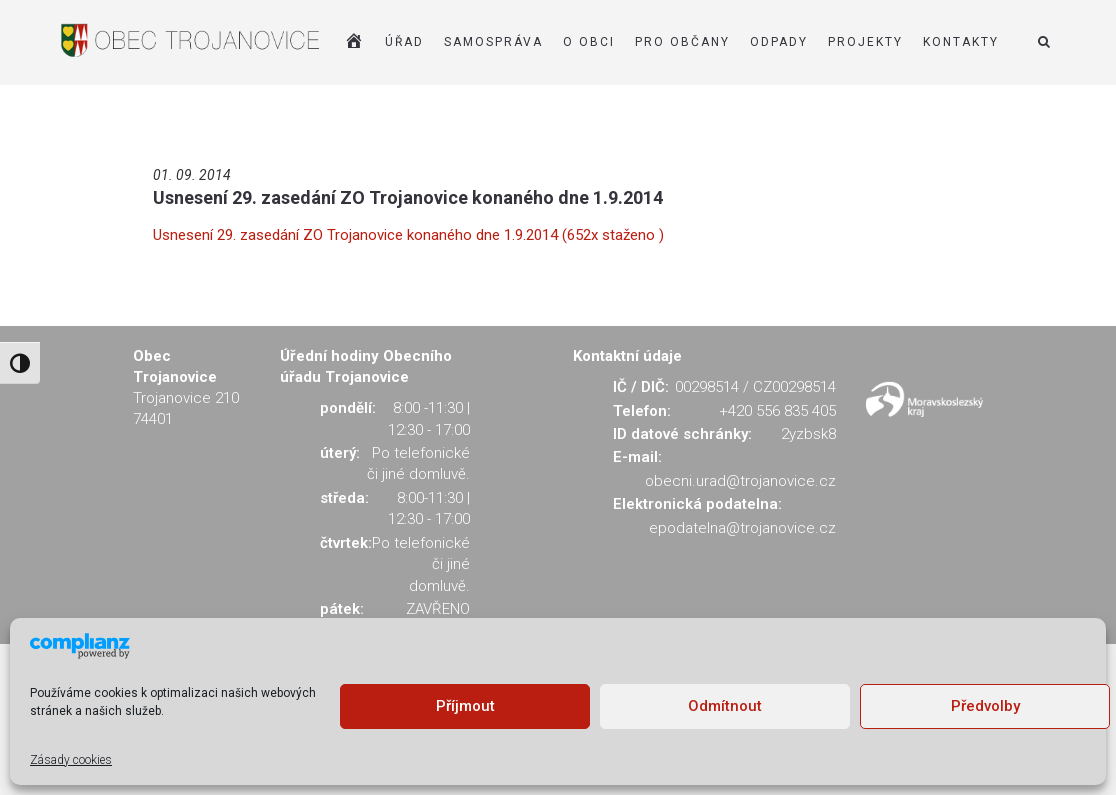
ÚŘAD (404, 42)
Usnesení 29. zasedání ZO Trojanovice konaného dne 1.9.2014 (408, 197)
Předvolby (985, 706)
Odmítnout (725, 706)
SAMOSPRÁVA (493, 42)
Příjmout (465, 706)
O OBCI (589, 42)
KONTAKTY (961, 42)
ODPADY (779, 42)
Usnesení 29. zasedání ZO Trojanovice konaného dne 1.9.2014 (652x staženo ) (408, 235)
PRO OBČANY (682, 42)
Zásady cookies (71, 760)
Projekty (865, 42)
